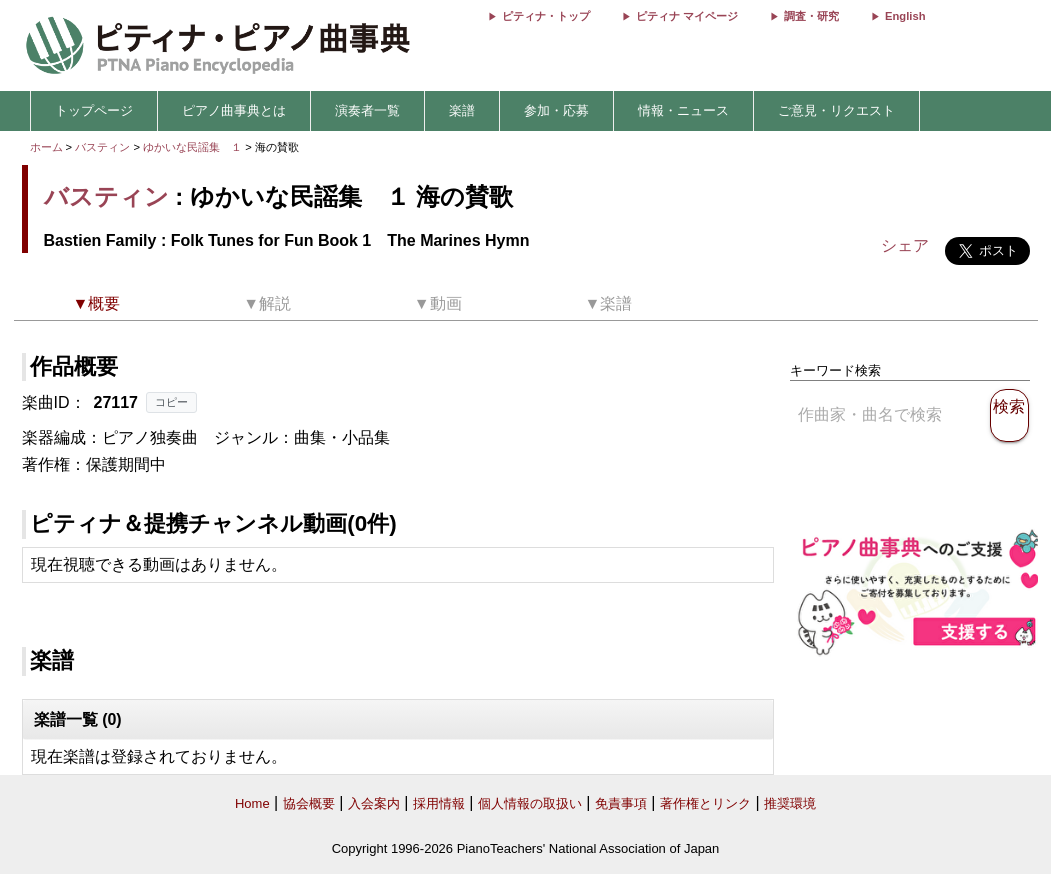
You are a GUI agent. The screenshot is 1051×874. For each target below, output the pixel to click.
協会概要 (309, 803)
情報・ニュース (683, 110)
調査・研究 (811, 16)
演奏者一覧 (367, 110)
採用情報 (439, 803)
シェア (905, 245)
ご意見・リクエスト (836, 110)
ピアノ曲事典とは (234, 110)
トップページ (94, 110)
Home (252, 803)
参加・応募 (556, 110)
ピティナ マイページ (687, 16)
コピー (171, 402)
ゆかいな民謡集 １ (194, 147)
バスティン (102, 147)
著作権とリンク (705, 803)
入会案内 (374, 803)
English (905, 16)
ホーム (46, 147)
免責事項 (621, 803)
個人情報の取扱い (530, 803)
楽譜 (462, 110)
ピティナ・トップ (546, 16)
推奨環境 (790, 803)
